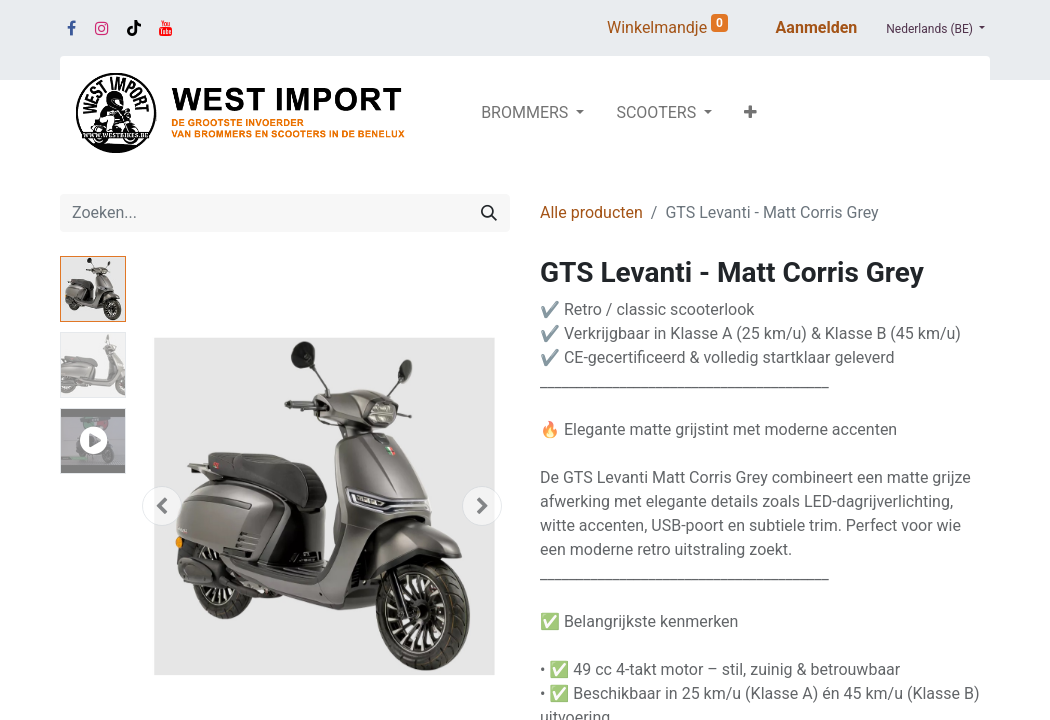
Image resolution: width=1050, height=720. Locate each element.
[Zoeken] (489, 213)
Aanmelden (817, 27)
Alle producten (591, 212)
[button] (750, 113)
